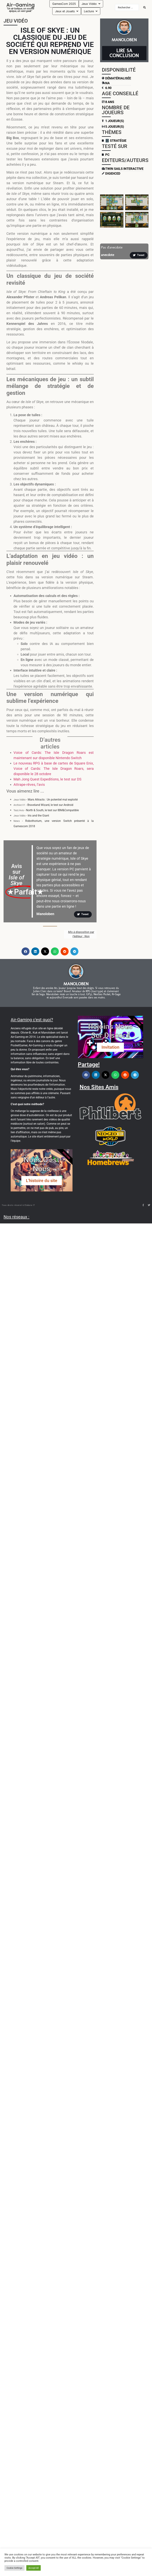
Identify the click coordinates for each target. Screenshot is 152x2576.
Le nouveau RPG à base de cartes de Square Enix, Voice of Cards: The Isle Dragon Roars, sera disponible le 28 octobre (54, 768)
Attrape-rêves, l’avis (29, 784)
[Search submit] (144, 7)
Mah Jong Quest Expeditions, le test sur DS (47, 779)
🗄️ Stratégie (115, 140)
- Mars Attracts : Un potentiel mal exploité (46, 799)
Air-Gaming (20, 5)
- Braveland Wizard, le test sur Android (43, 805)
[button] (26, 951)
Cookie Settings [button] (14, 2568)
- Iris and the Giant (31, 815)
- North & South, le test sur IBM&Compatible (46, 810)
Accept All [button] (33, 2568)
